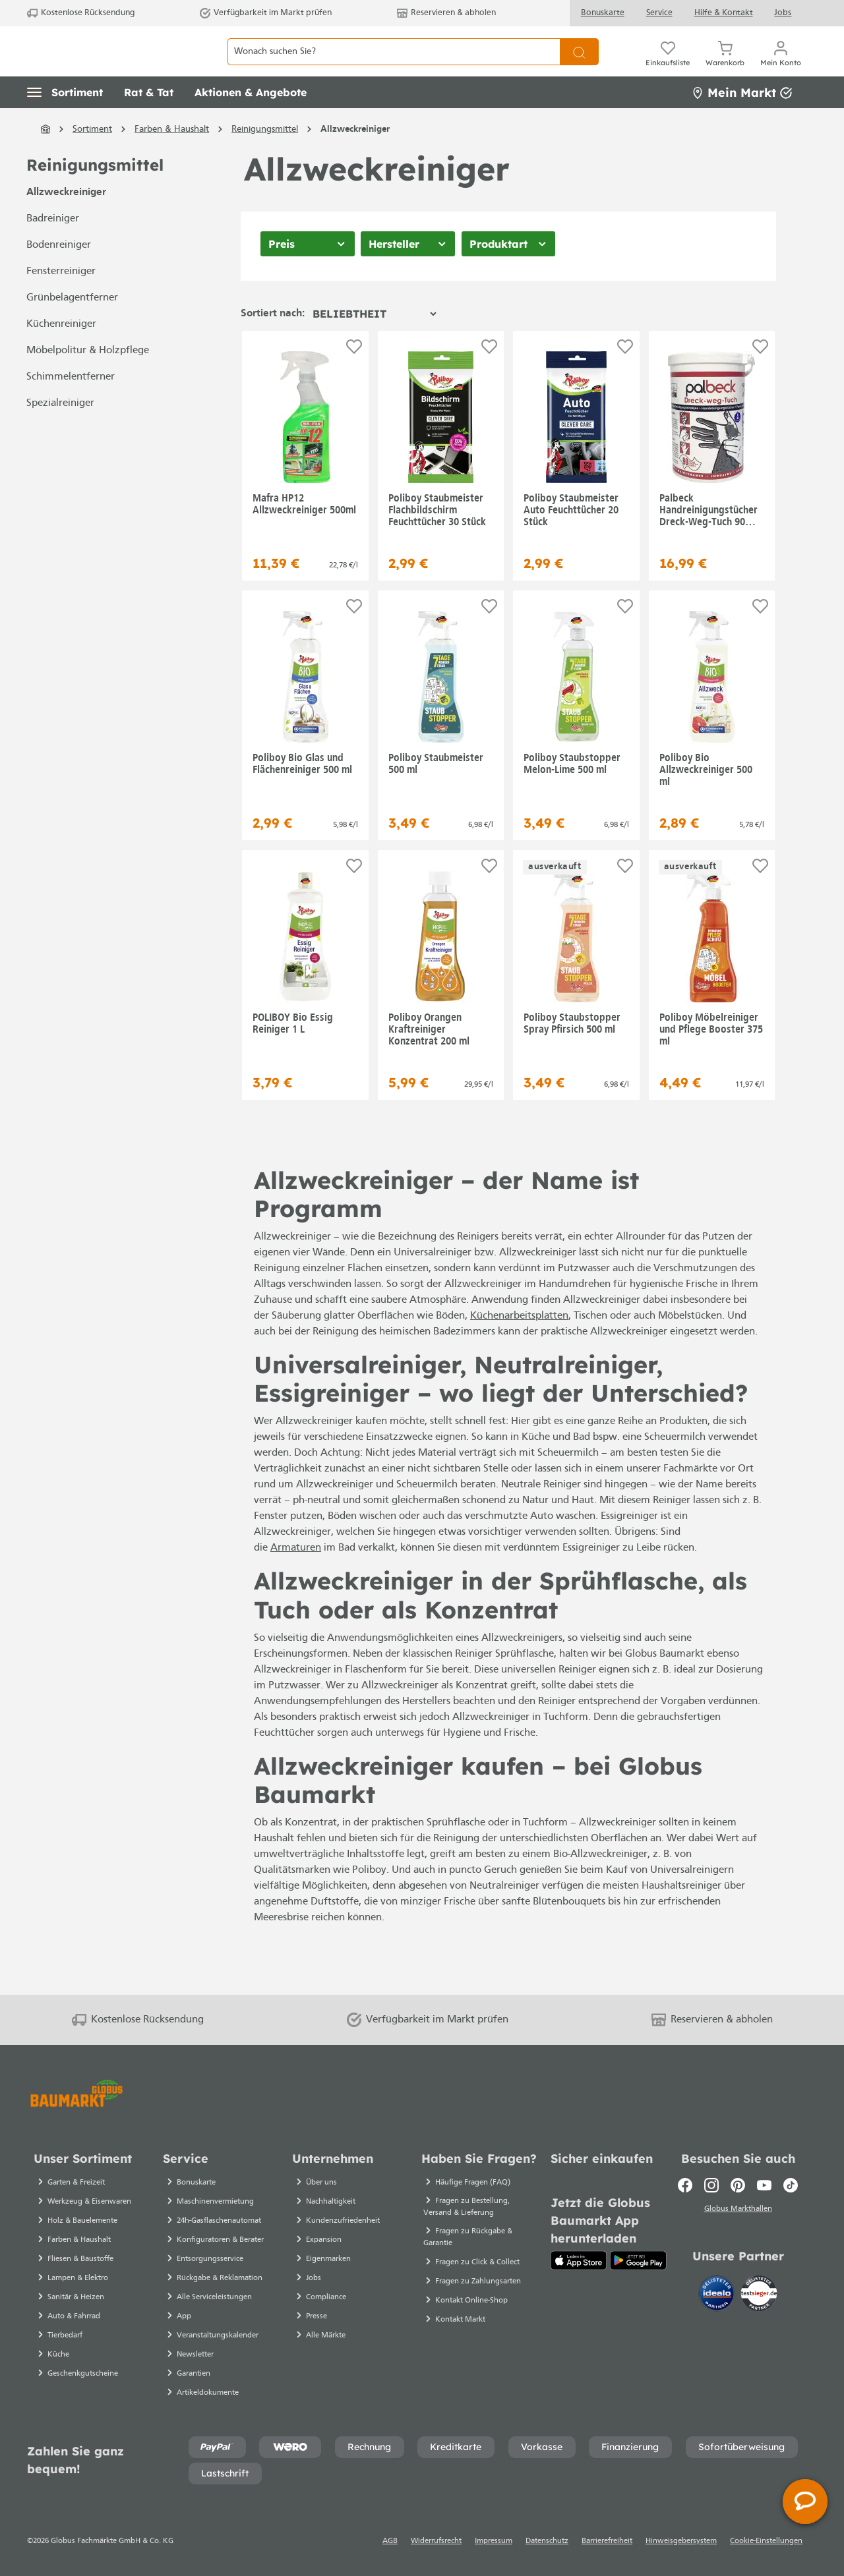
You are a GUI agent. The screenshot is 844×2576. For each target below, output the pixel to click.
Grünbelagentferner (72, 327)
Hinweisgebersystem (681, 2541)
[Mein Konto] (780, 66)
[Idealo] (718, 2295)
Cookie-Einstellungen (766, 2541)
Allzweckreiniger (66, 222)
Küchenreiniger (61, 354)
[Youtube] (764, 2185)
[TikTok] (790, 2185)
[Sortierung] (374, 342)
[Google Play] (638, 2260)
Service (659, 13)
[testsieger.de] (759, 2295)
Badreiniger (52, 248)
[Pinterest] (738, 2185)
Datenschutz (547, 2541)
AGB (390, 2541)
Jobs (782, 13)
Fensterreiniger (61, 301)
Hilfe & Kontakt (723, 13)
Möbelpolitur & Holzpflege (87, 380)
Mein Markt (742, 121)
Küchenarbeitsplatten (519, 1345)
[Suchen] (579, 66)
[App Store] (579, 2260)
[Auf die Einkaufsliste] (354, 376)
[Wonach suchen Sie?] (393, 66)
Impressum (493, 2541)
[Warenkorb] (725, 66)
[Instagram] (711, 2185)
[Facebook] (685, 2185)
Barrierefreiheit (607, 2541)
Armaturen (295, 1577)
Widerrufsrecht (436, 2541)
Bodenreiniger (58, 275)
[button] (64, 122)
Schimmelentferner (70, 406)
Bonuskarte (602, 13)
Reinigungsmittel (95, 194)
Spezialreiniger (60, 433)
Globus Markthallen (738, 2211)
